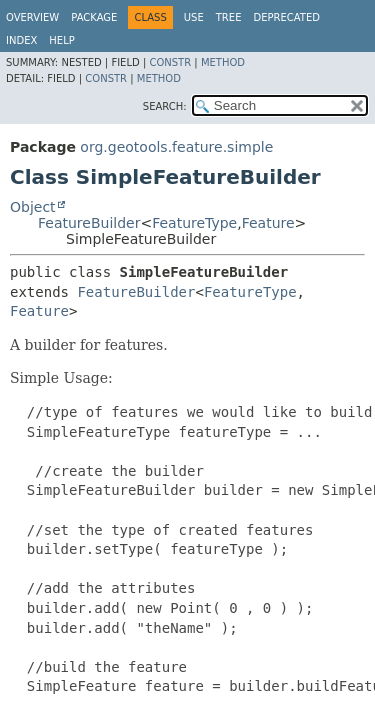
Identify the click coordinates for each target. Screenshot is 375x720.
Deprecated (286, 17)
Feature (268, 223)
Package (94, 17)
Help (61, 40)
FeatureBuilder (89, 223)
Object (33, 207)
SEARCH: (165, 106)
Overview (32, 17)
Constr (170, 62)
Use (194, 17)
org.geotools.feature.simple (176, 147)
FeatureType (194, 223)
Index (21, 40)
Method (223, 62)
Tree (229, 17)
